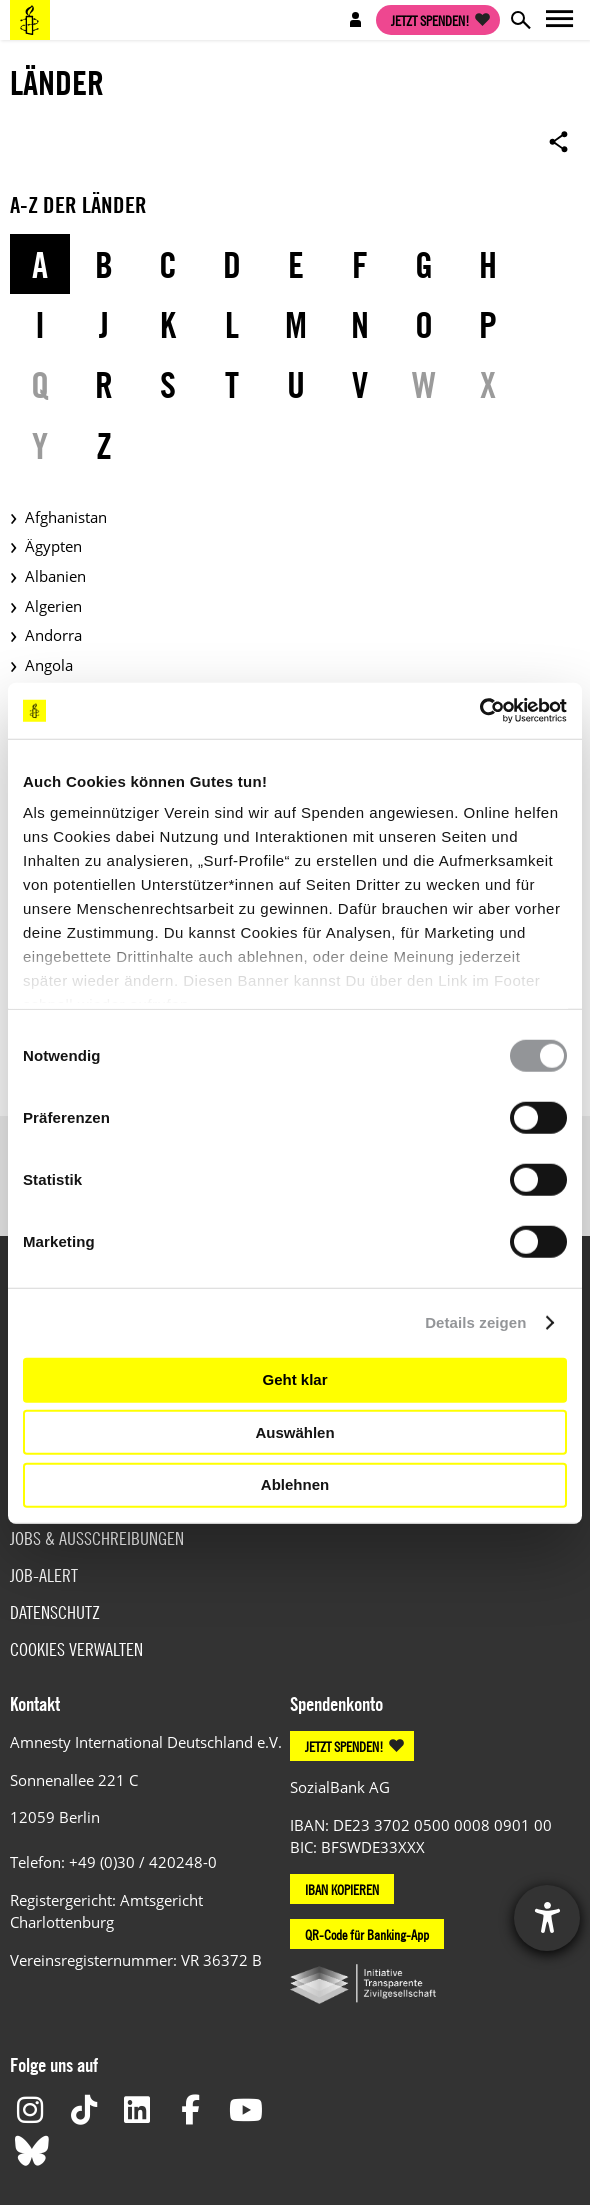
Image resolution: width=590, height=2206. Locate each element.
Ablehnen (295, 1484)
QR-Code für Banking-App (367, 1934)
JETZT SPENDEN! (344, 1746)
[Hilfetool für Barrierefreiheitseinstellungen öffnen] (547, 1918)
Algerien (53, 606)
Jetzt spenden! (430, 20)
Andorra (53, 635)
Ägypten (53, 546)
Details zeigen (475, 1322)
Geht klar (294, 1379)
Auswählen (294, 1431)
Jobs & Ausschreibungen (97, 1538)
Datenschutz (55, 1612)
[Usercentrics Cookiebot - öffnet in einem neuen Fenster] (479, 711)
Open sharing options (559, 141)
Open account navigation (356, 20)
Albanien (55, 576)
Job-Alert (44, 1575)
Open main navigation (560, 20)
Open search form (520, 20)
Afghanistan (66, 517)
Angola (49, 665)
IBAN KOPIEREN (342, 1889)
